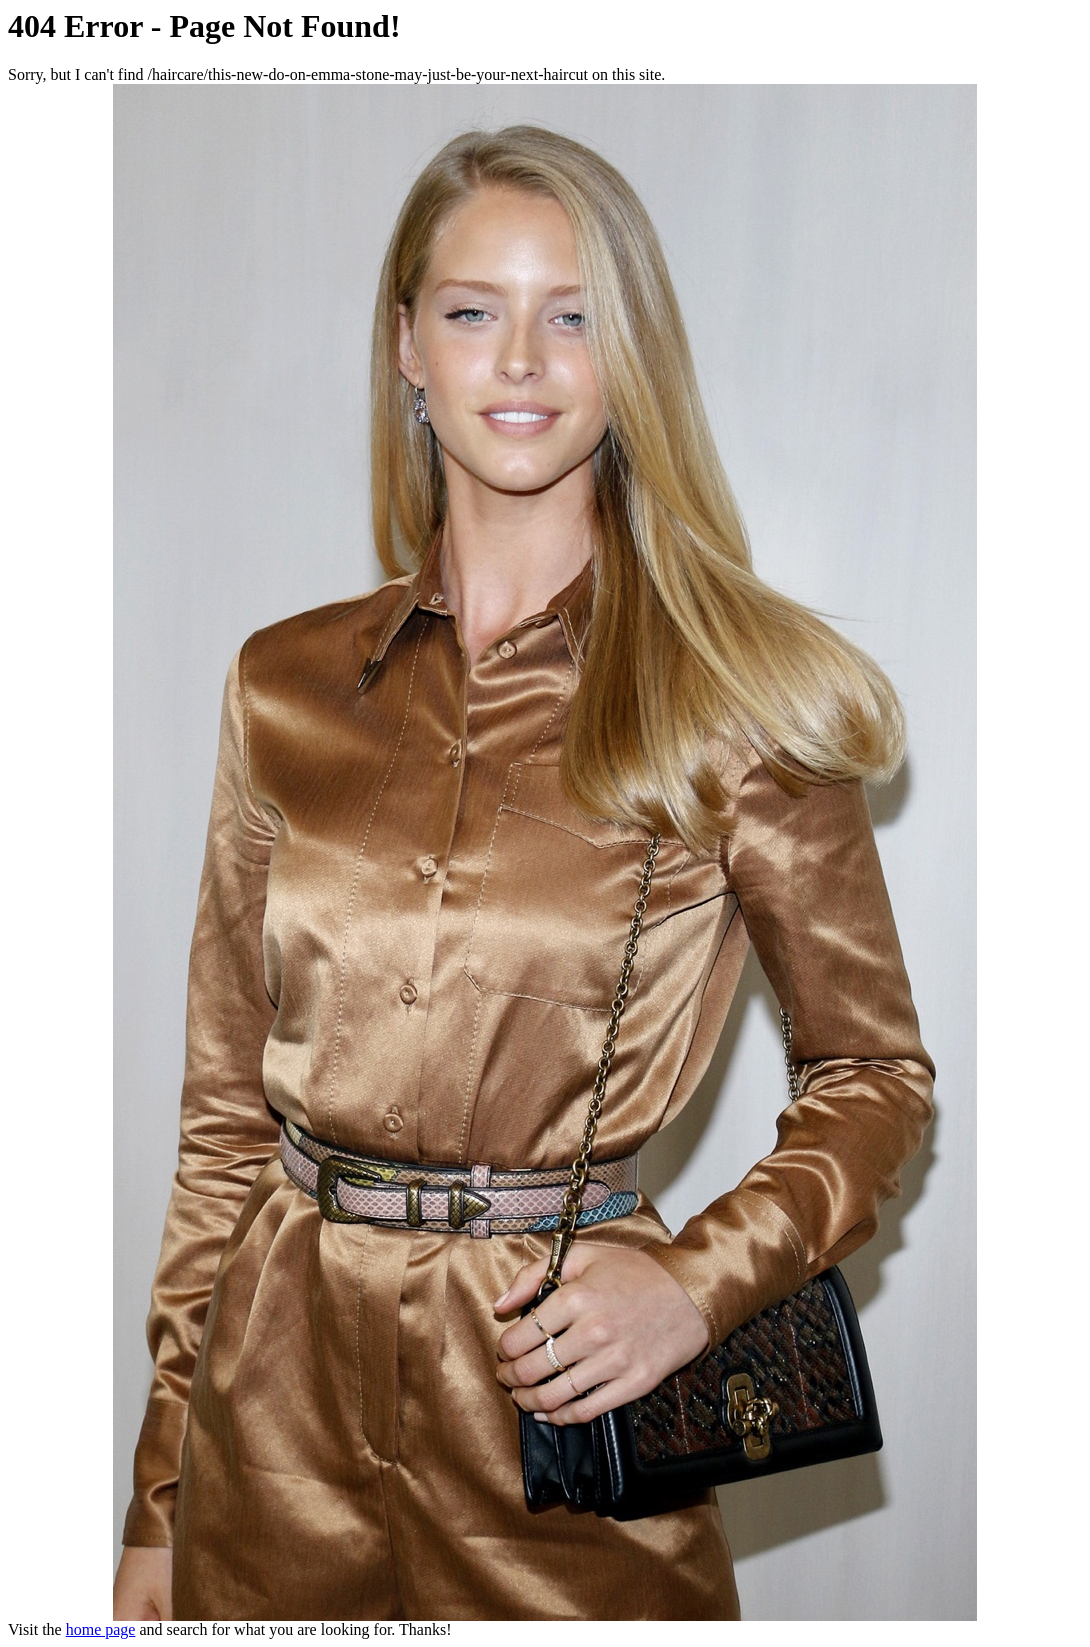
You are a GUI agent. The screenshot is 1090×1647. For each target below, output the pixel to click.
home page (101, 1629)
